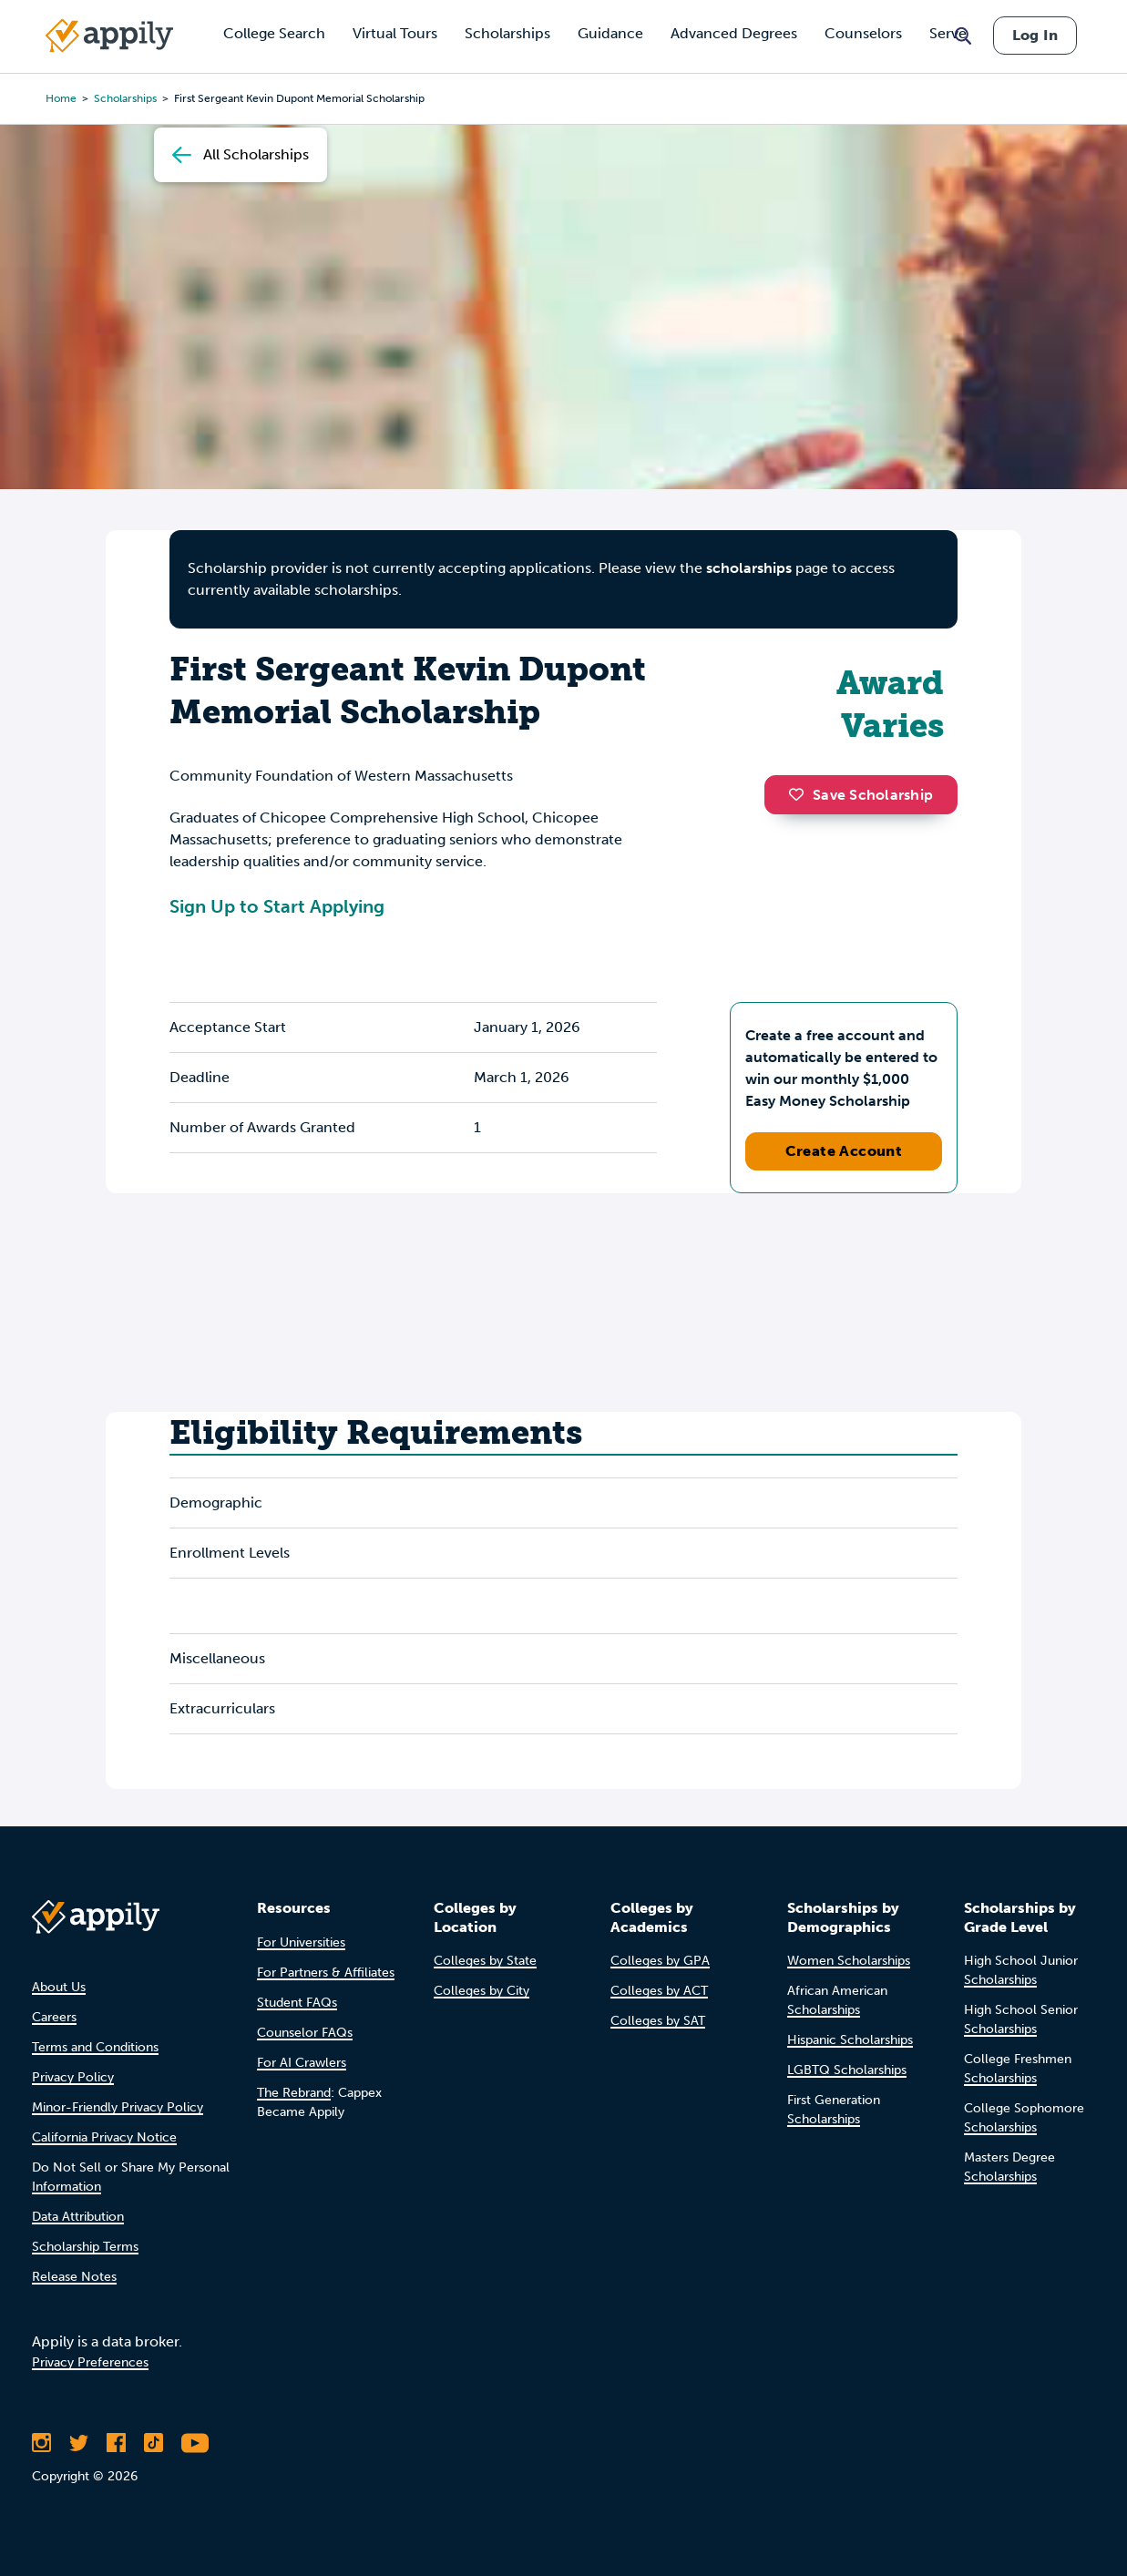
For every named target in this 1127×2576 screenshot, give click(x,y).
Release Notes (74, 2277)
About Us (59, 1987)
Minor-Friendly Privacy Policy (117, 2107)
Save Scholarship (861, 794)
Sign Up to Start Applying (276, 906)
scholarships (749, 568)
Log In (1035, 35)
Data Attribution (78, 2216)
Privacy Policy (73, 2077)
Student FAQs (297, 2002)
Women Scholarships (848, 1960)
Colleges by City (481, 1990)
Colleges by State (485, 1960)
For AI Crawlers (301, 2062)
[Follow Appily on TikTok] (153, 2443)
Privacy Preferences (90, 2362)
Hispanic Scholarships (850, 2040)
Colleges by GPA (660, 1960)
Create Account (844, 1151)
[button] (801, 794)
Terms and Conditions (95, 2047)
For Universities (301, 1942)
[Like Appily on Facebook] (116, 2443)
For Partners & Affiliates (325, 1972)
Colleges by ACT (659, 1990)
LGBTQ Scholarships (847, 2070)
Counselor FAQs (305, 2032)
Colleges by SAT (657, 2021)
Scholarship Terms (85, 2246)
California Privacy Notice (104, 2137)
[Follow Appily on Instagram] (41, 2443)
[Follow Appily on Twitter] (78, 2443)
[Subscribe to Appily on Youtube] (195, 2443)
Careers (54, 2017)
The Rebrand (294, 2093)
